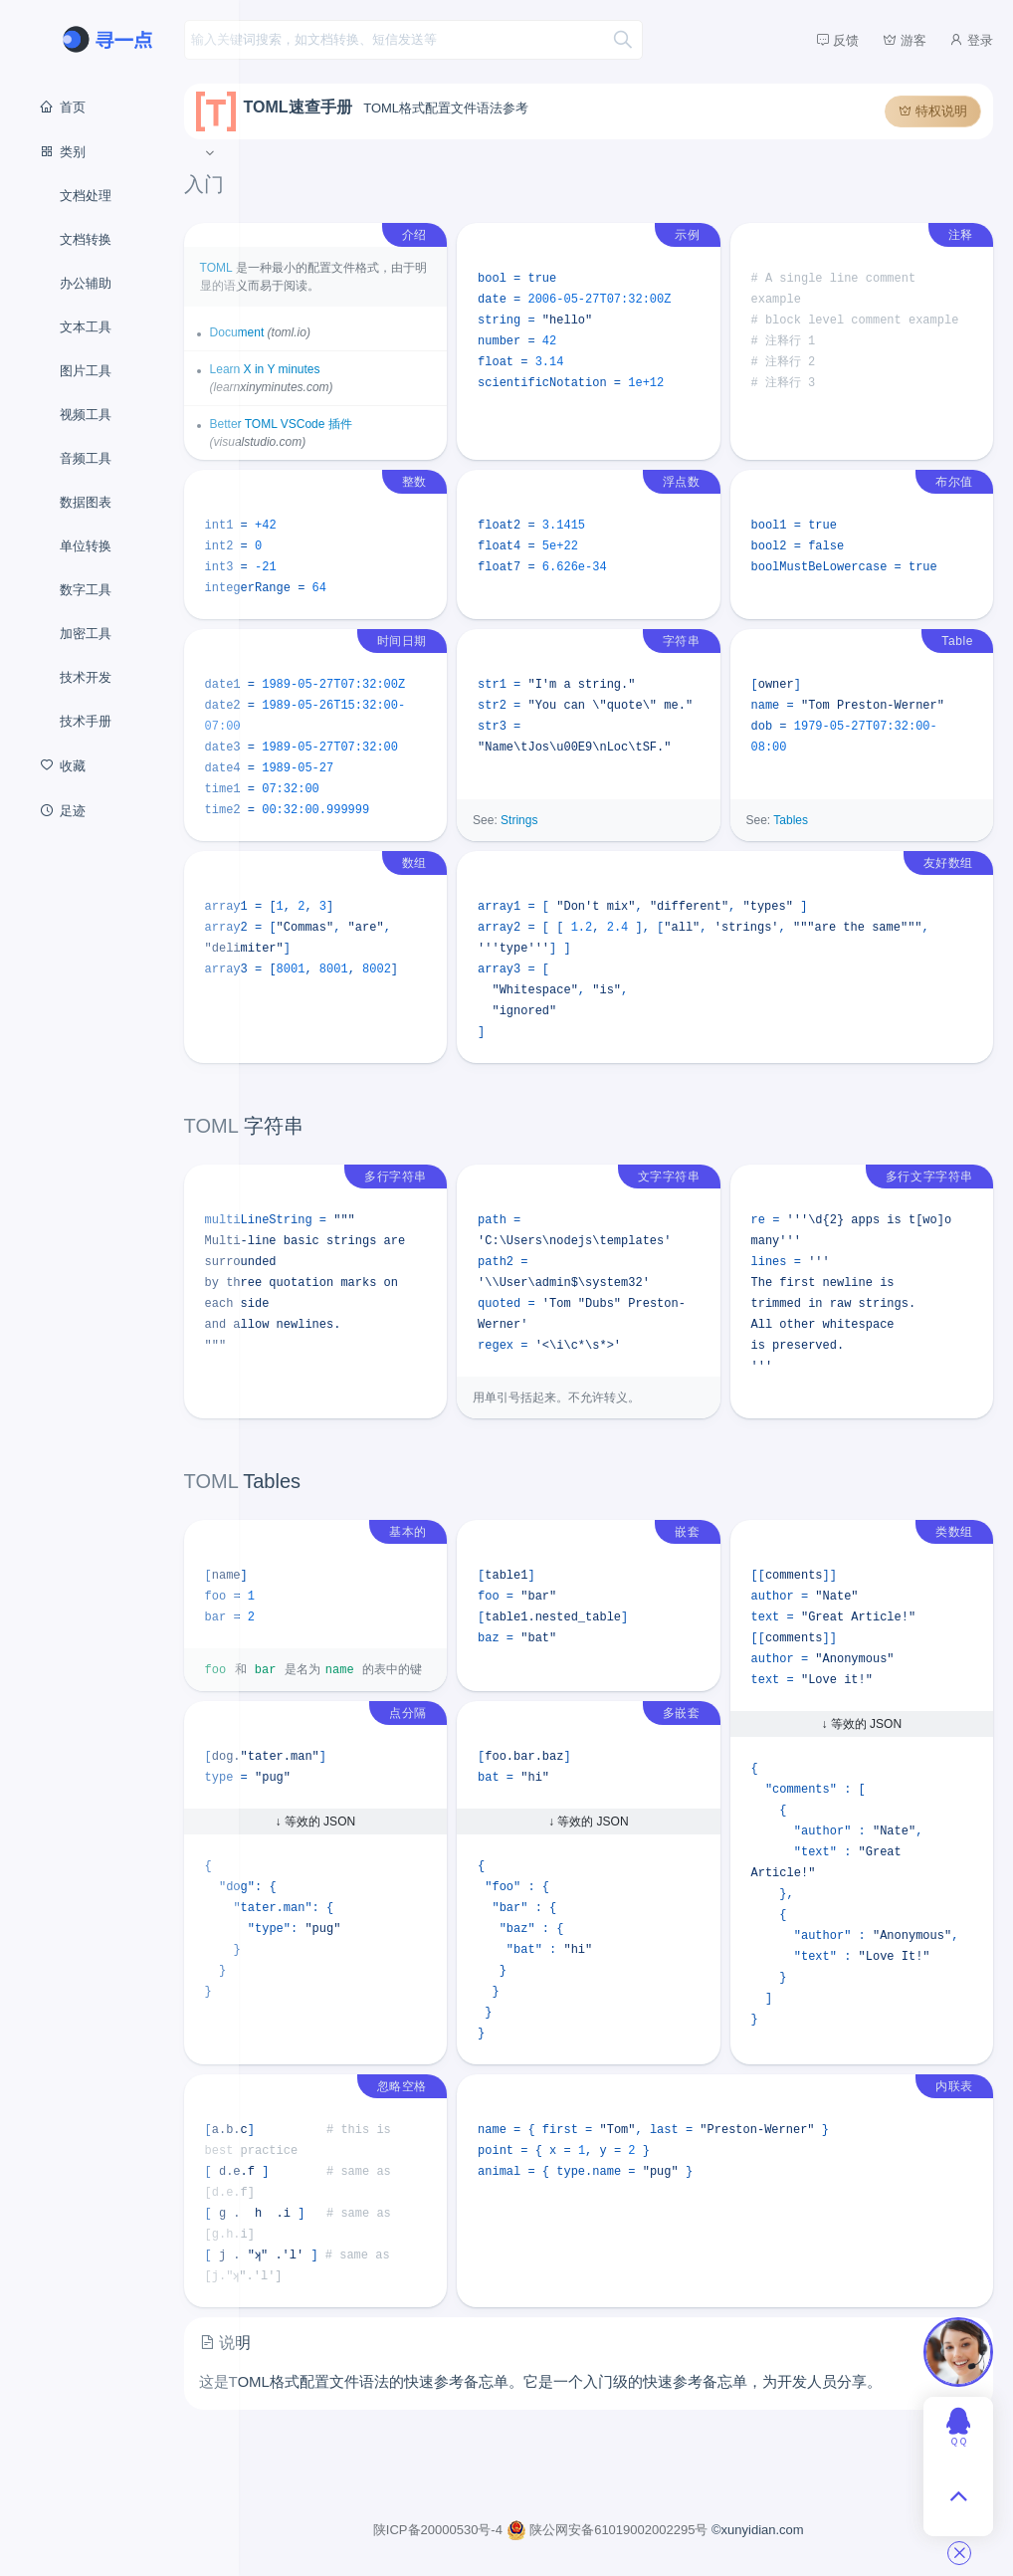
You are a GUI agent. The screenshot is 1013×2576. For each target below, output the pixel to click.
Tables (815, 838)
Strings (568, 838)
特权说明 (933, 108)
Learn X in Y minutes (340, 366)
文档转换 (85, 239)
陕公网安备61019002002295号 (645, 2526)
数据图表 (85, 502)
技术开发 (85, 677)
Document (312, 329)
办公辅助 (85, 283)
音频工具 (85, 458)
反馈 (838, 40)
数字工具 (85, 589)
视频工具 (85, 414)
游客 (904, 40)
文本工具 (85, 327)
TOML (291, 265)
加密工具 (85, 633)
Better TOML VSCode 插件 (356, 421)
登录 (971, 40)
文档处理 (85, 195)
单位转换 (85, 545)
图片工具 (85, 370)
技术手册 (85, 721)
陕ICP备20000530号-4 (477, 2526)
